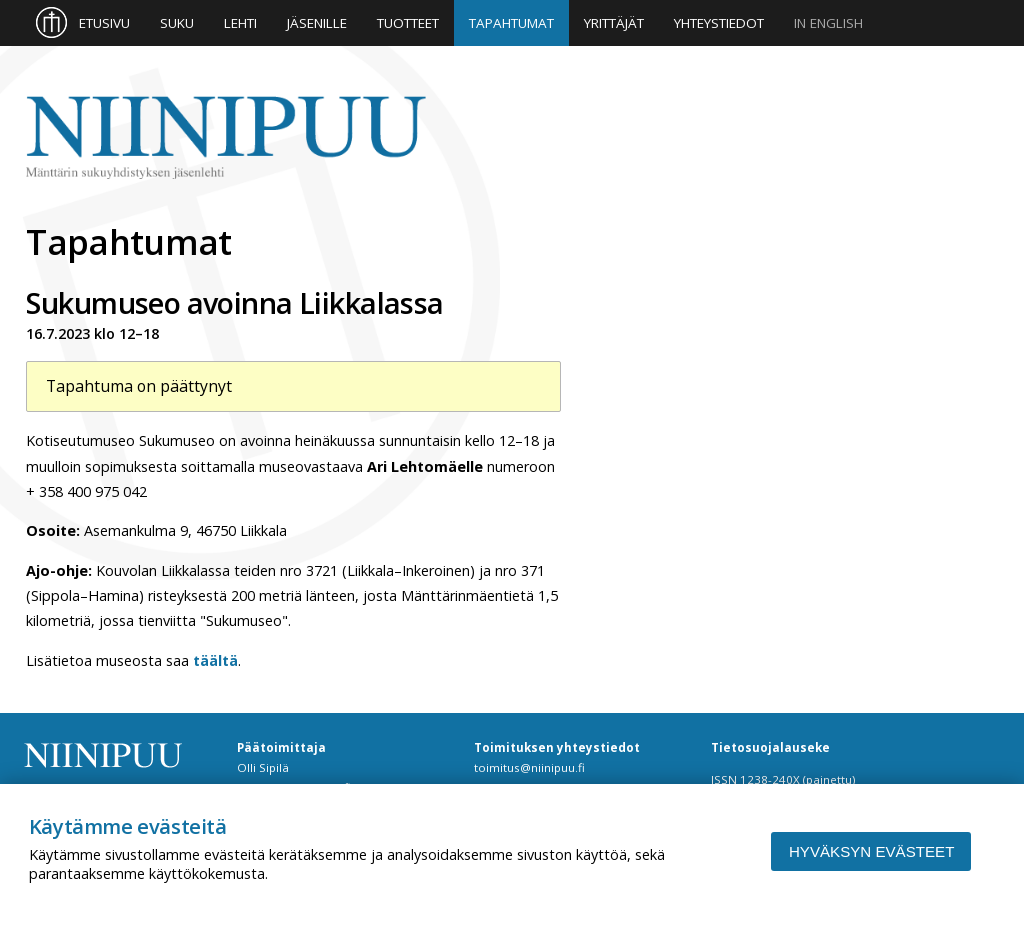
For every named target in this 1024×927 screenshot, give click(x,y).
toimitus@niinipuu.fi (529, 767)
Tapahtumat (511, 23)
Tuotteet (408, 23)
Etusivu (104, 23)
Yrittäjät (614, 23)
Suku (177, 23)
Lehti (240, 23)
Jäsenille (317, 23)
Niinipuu (226, 138)
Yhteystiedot (719, 23)
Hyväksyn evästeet (871, 851)
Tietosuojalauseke (770, 747)
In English (828, 23)
